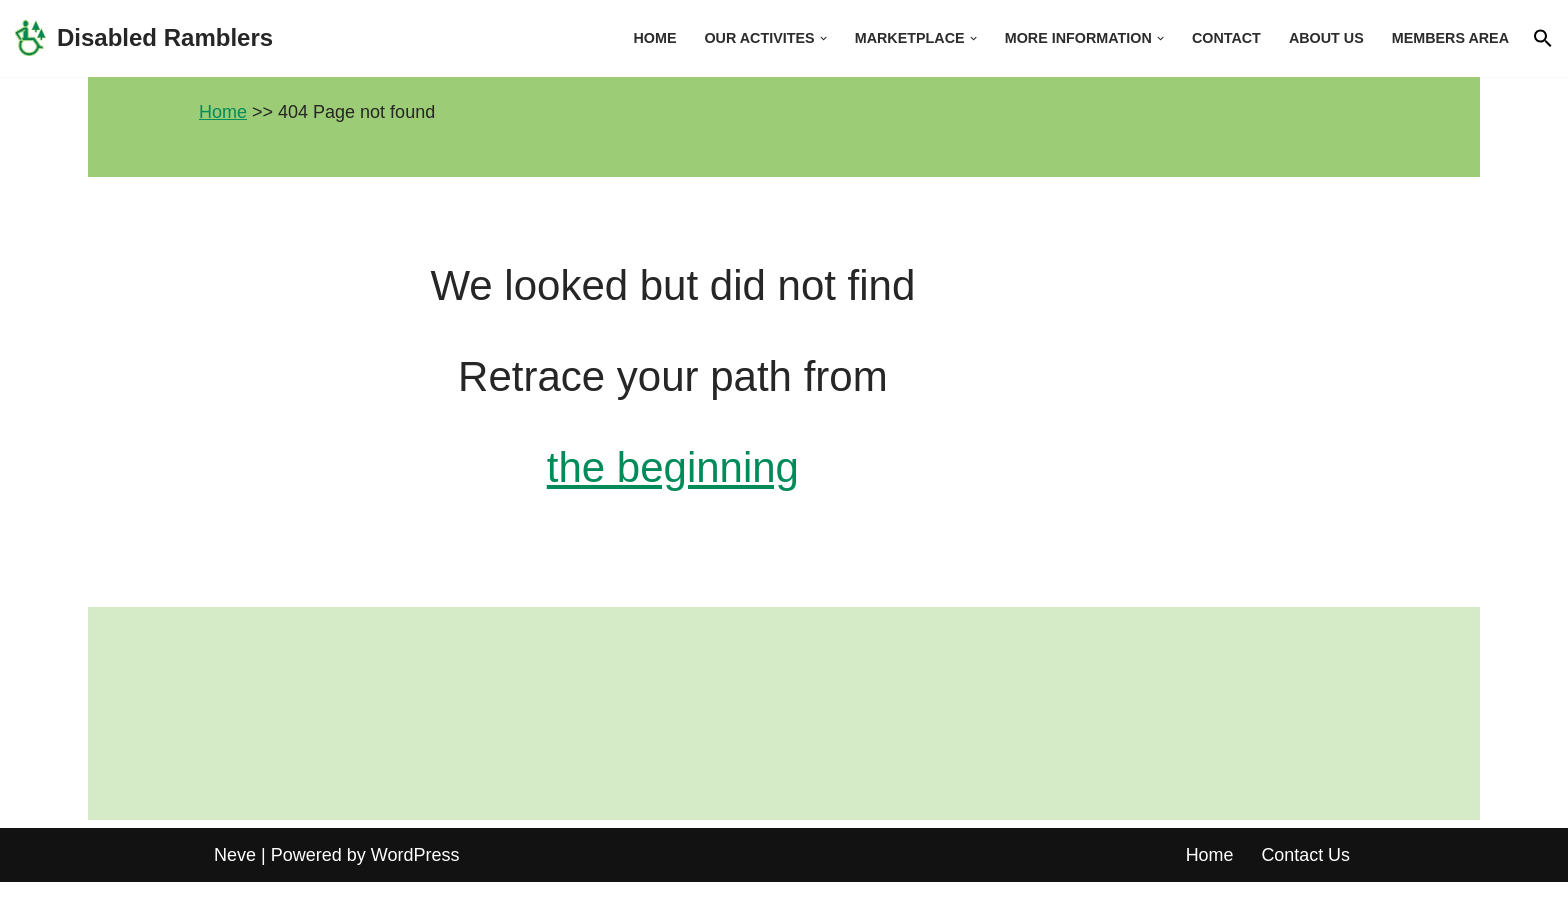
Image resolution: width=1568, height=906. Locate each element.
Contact (1225, 38)
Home (651, 38)
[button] (820, 38)
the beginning (784, 474)
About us (1325, 38)
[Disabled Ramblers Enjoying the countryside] (144, 38)
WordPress (415, 879)
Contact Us (1305, 879)
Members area (1450, 38)
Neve (235, 879)
